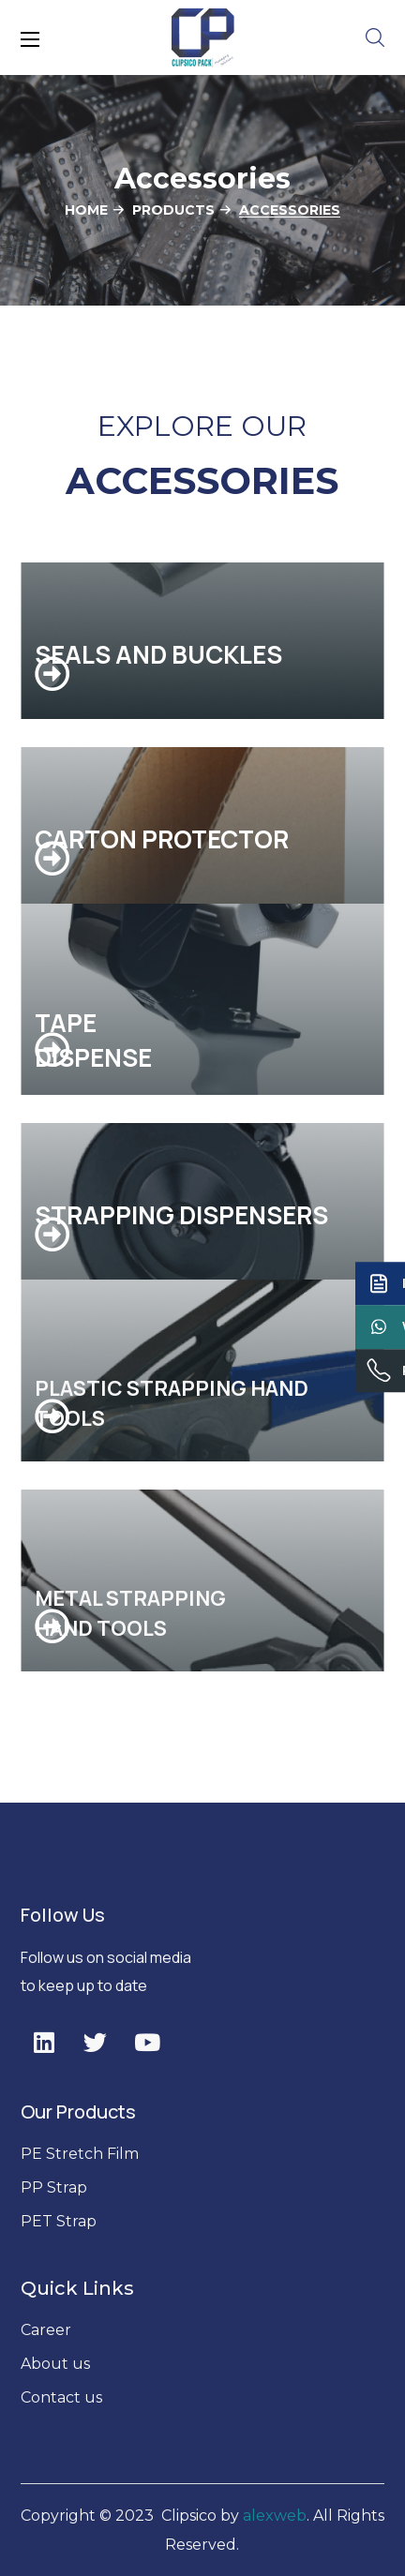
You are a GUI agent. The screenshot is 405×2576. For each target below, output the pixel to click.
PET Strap (59, 2221)
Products (173, 210)
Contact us (61, 2397)
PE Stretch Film (80, 2154)
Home (86, 210)
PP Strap (54, 2187)
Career (46, 2330)
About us (57, 2364)
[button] (375, 37)
